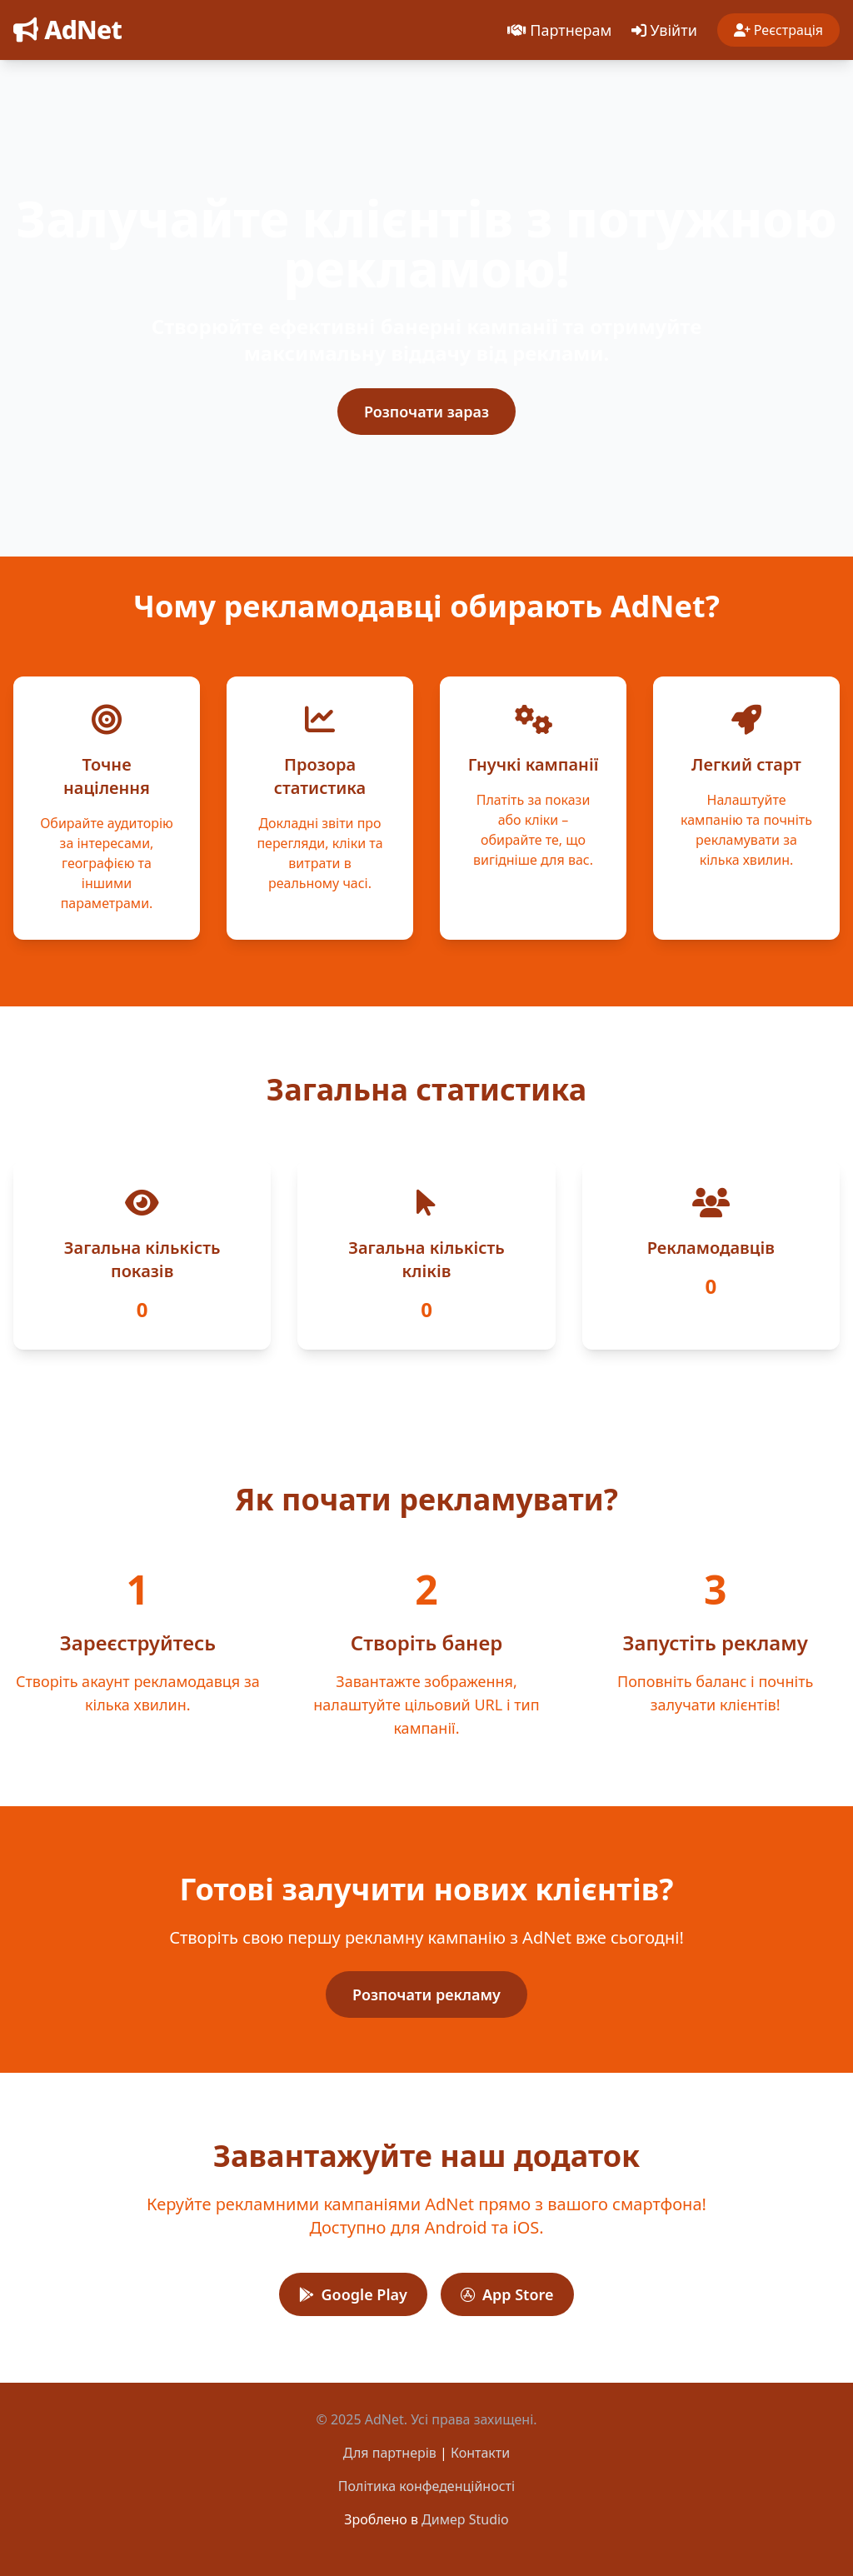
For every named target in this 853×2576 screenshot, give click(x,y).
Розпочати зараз (426, 412)
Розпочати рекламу (426, 1994)
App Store (507, 2294)
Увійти (663, 30)
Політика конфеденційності (426, 2486)
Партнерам (559, 30)
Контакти (480, 2453)
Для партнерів (389, 2453)
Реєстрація (778, 30)
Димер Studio (465, 2519)
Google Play (353, 2294)
